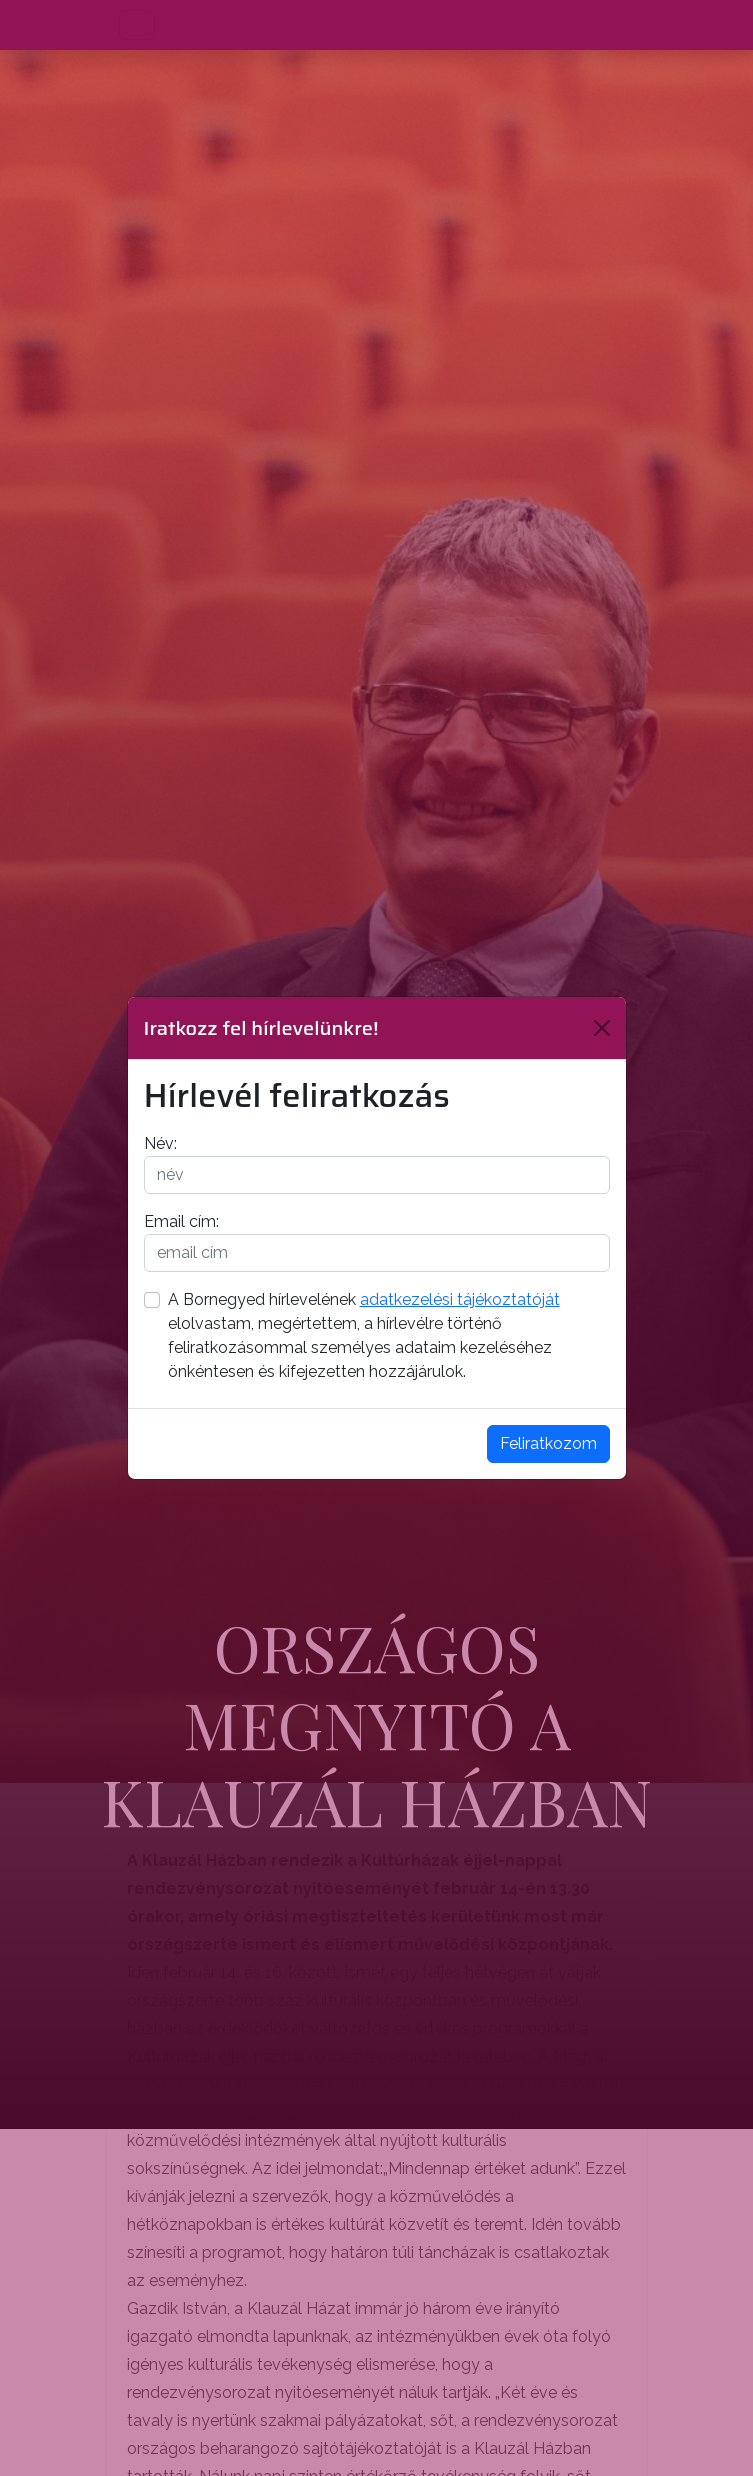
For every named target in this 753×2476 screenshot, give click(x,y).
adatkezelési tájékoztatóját (460, 1299)
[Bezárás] (602, 1028)
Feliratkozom (548, 1443)
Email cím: (181, 1221)
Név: (160, 1143)
